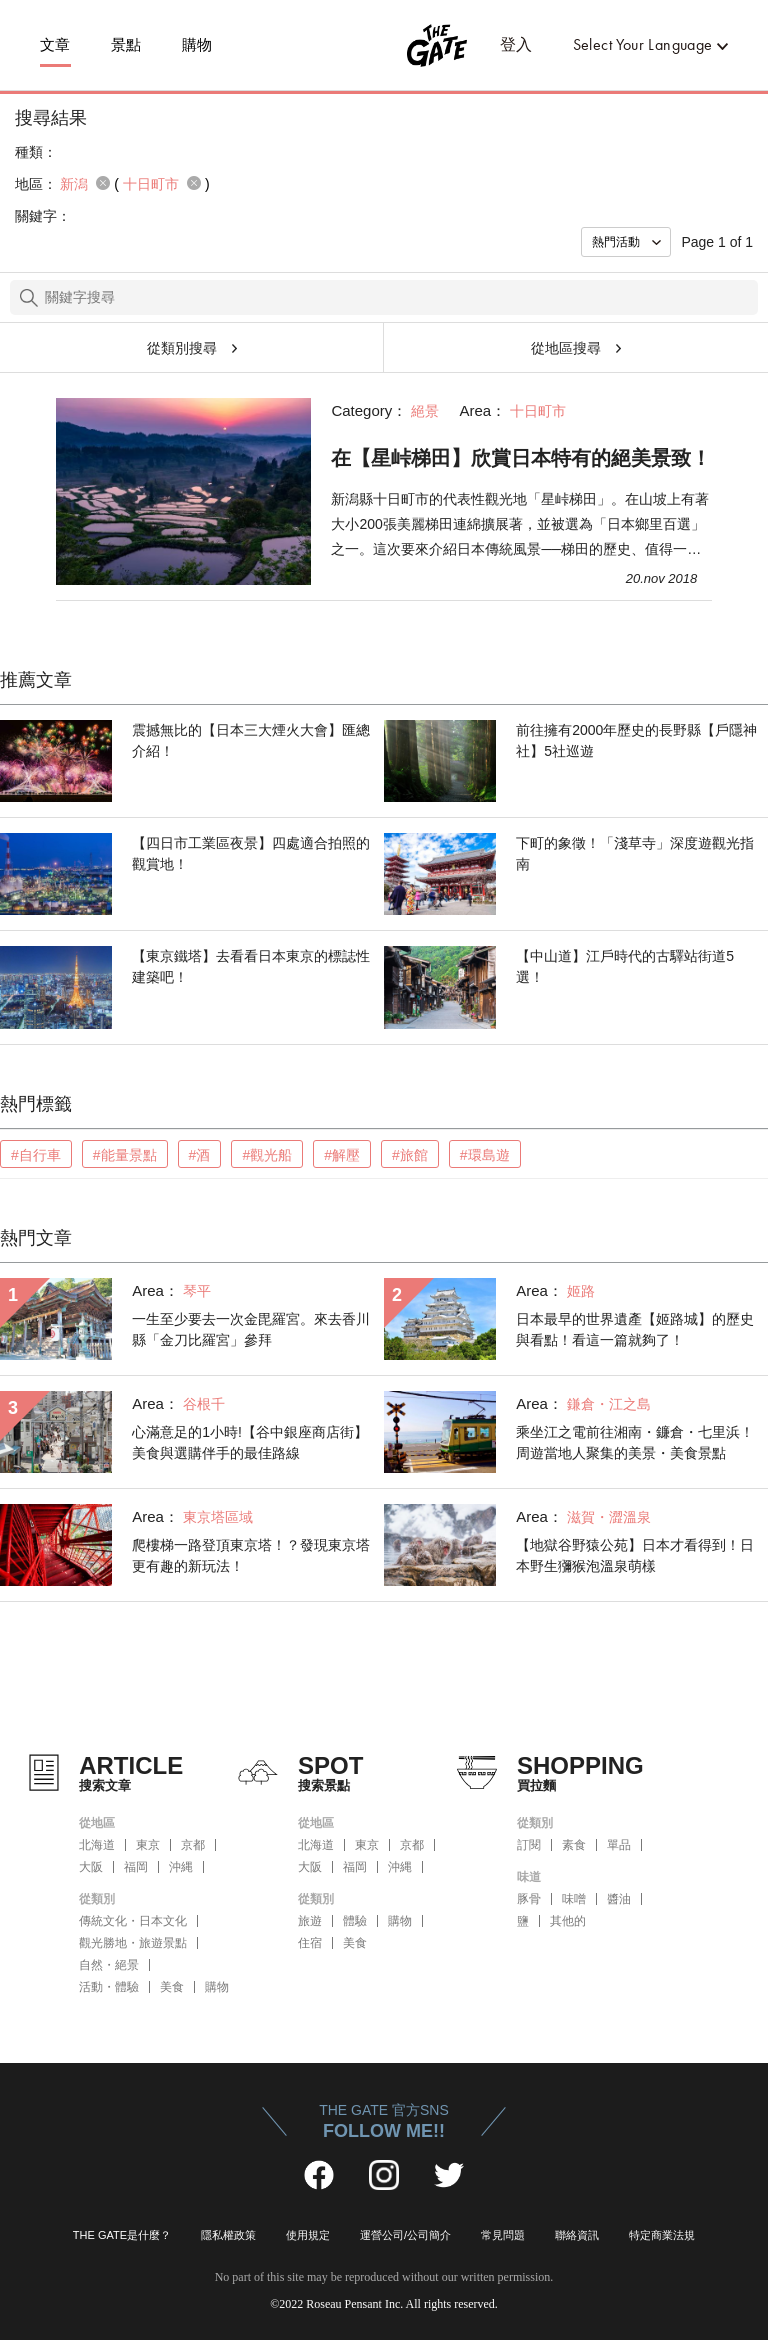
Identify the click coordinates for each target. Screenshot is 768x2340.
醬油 (619, 1899)
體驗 (355, 1921)
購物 (197, 45)
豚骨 (529, 1899)
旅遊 (310, 1921)
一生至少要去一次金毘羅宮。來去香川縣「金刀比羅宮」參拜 (251, 1329)
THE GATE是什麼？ (122, 2235)
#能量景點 (125, 1155)
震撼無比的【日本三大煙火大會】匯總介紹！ (251, 740)
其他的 (568, 1921)
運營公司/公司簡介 (405, 2235)
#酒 (200, 1155)
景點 (126, 45)
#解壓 (342, 1155)
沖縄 (181, 1867)
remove (103, 183)
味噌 (574, 1899)
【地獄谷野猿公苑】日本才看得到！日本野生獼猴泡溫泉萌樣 (635, 1555)
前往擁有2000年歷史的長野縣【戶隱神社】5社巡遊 (636, 740)
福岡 (136, 1867)
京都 (193, 1845)
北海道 (97, 1845)
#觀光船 (267, 1155)
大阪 (91, 1867)
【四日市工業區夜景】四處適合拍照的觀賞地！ (251, 853)
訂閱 (529, 1845)
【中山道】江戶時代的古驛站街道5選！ (625, 966)
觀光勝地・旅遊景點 (133, 1943)
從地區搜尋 (566, 348)
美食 (172, 1987)
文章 (55, 45)
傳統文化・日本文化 (133, 1921)
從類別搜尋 (182, 348)
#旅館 (410, 1155)
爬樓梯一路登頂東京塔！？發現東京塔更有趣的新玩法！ (251, 1555)
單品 (619, 1845)
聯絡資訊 (577, 2235)
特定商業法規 (662, 2235)
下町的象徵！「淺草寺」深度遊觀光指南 (635, 853)
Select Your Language (643, 44)
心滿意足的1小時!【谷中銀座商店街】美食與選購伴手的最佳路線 (250, 1442)
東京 (148, 1845)
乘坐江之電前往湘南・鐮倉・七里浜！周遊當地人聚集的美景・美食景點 (635, 1442)
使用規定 (308, 2235)
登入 (516, 44)
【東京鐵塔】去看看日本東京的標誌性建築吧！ (251, 966)
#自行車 (36, 1155)
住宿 (310, 1943)
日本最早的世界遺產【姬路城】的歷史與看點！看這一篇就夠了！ (635, 1329)
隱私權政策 (228, 2235)
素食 (574, 1845)
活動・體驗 (109, 1987)
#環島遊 (485, 1155)
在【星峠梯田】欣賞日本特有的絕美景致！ (521, 458)
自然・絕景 (109, 1965)
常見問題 (503, 2235)
